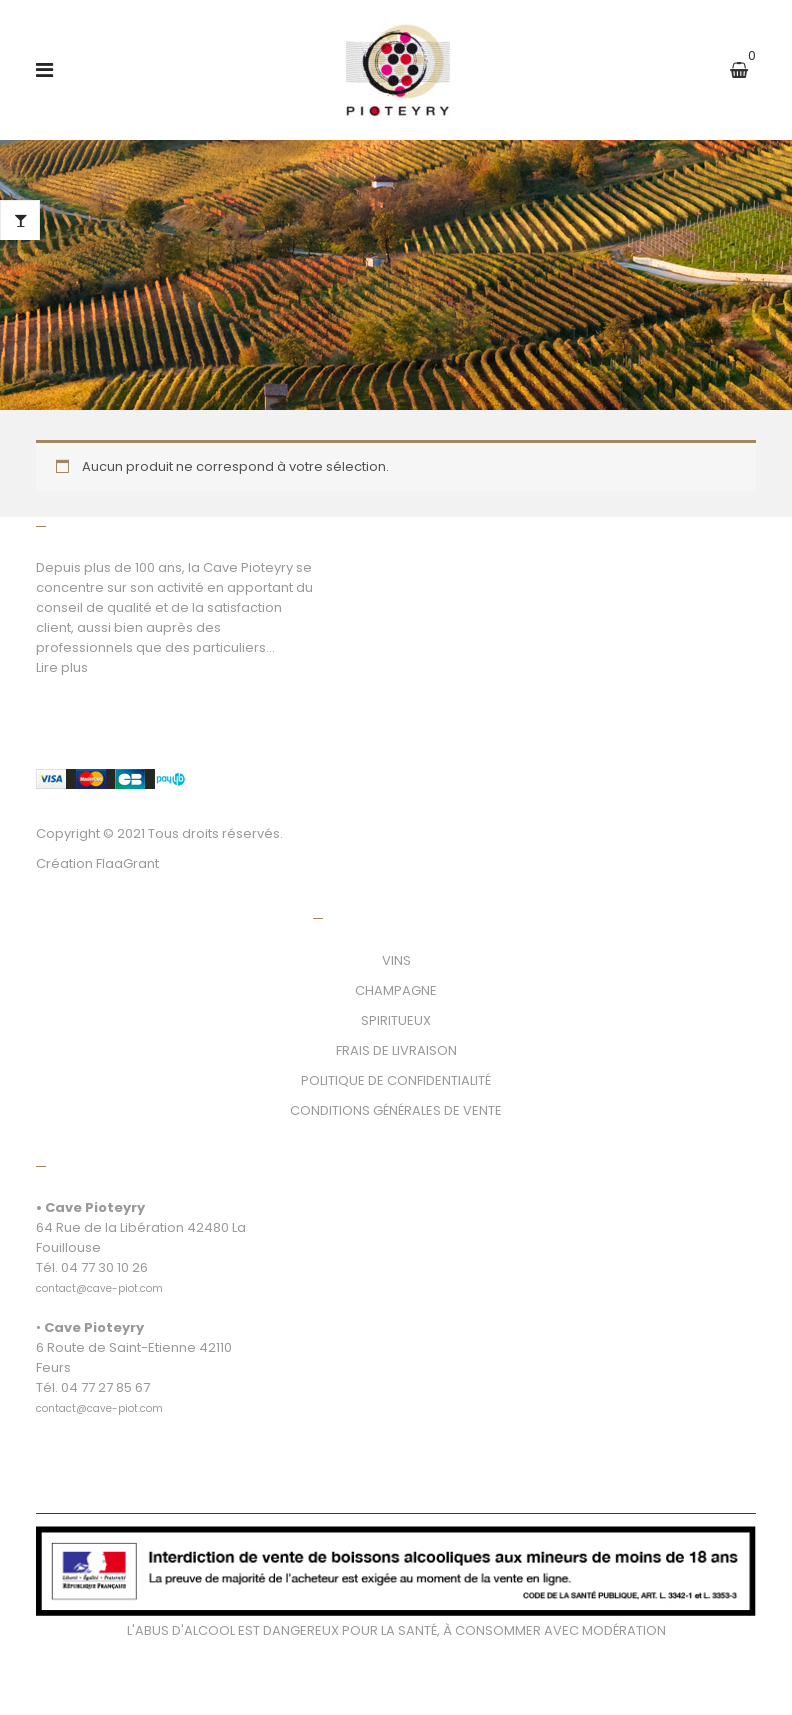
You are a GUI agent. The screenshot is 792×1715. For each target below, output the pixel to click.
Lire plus (62, 667)
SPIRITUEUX (396, 1020)
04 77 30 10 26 (104, 1267)
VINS (396, 960)
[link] (99, 1277)
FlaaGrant (127, 863)
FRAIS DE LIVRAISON (396, 1050)
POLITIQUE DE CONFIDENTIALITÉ (396, 1080)
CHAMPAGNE (396, 990)
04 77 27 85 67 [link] (105, 1387)
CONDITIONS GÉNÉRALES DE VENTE (396, 1110)
